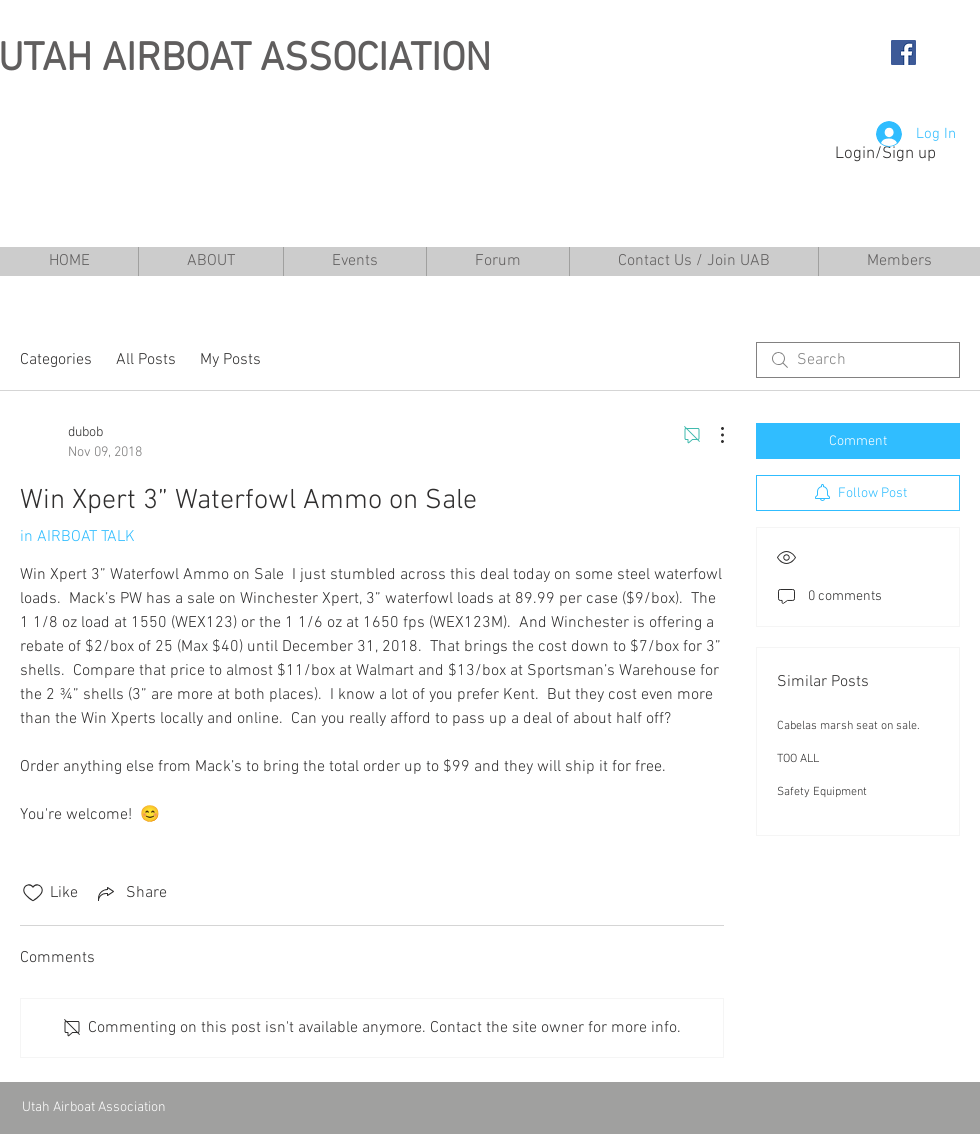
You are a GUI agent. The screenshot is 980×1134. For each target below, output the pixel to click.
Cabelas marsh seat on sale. (848, 726)
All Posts (146, 360)
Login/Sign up (885, 154)
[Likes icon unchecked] (33, 893)
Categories (56, 360)
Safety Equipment (822, 792)
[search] (858, 360)
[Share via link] (130, 893)
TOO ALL (798, 759)
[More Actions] (712, 435)
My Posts (230, 360)
